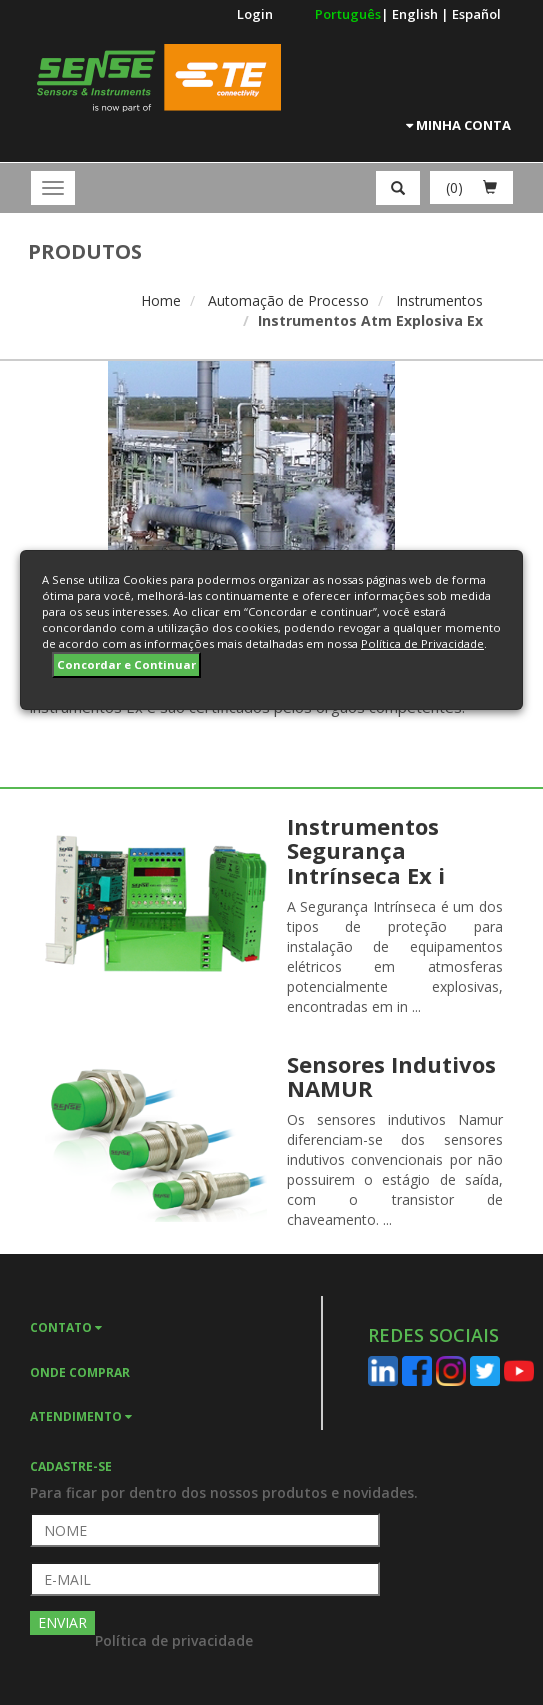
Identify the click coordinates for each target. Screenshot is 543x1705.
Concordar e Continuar (126, 664)
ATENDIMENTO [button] (81, 1416)
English (416, 14)
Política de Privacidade (422, 643)
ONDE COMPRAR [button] (80, 1372)
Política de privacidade (174, 1640)
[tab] (175, 1326)
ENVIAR (62, 1622)
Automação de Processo (288, 300)
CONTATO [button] (66, 1327)
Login (255, 14)
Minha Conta (458, 125)
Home (161, 300)
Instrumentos (439, 300)
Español (476, 14)
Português (348, 14)
